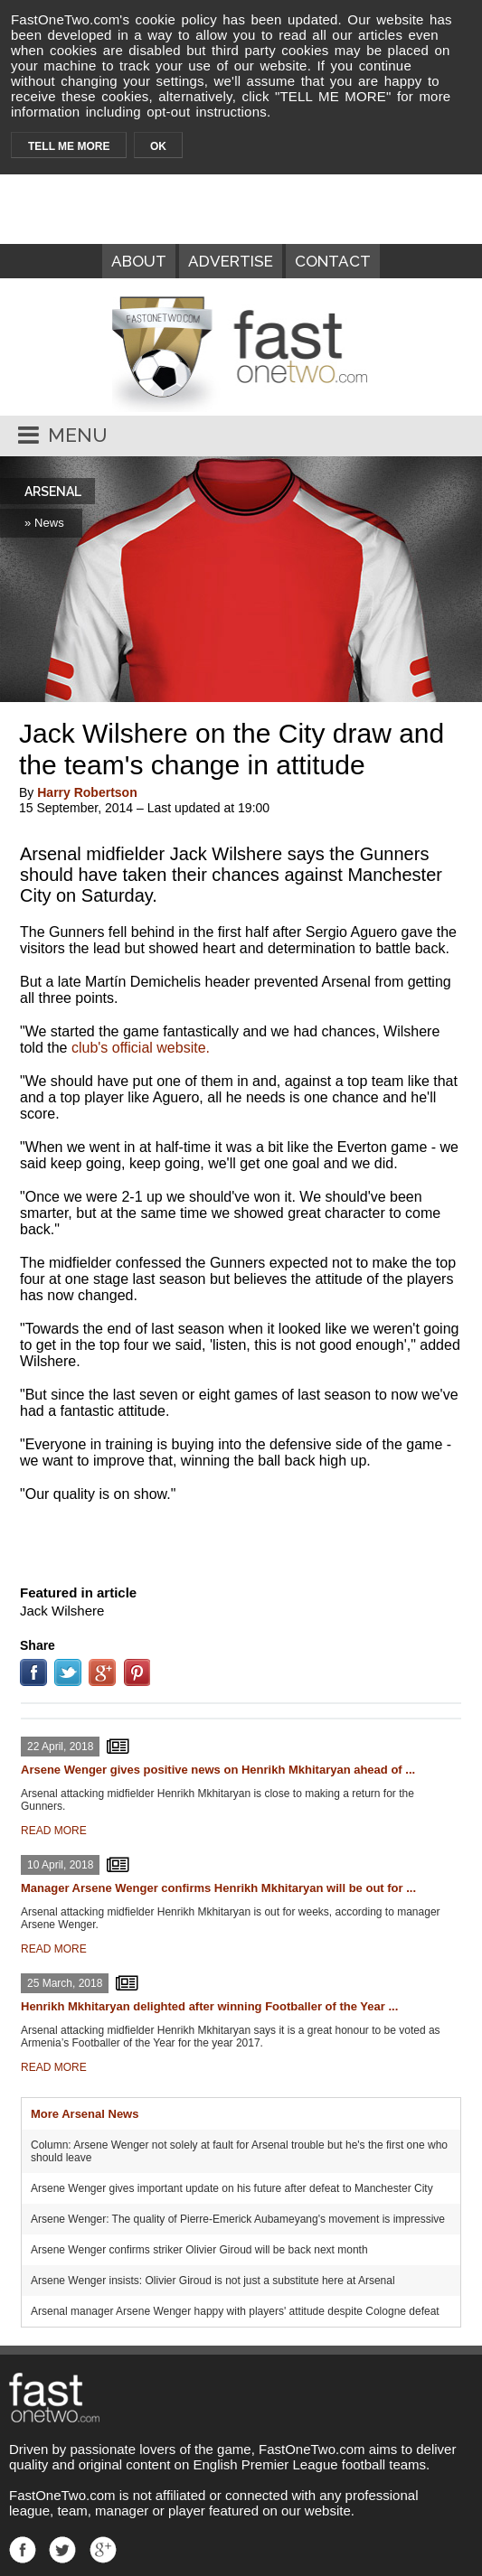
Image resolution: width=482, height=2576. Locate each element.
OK (158, 146)
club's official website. (140, 1047)
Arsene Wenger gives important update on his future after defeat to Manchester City (232, 2188)
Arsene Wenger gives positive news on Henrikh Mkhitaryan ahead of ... (218, 1769)
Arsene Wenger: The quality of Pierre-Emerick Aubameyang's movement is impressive (238, 2219)
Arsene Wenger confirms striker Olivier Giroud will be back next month (199, 2249)
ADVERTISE (230, 261)
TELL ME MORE (68, 146)
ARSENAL (52, 491)
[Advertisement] (241, 1539)
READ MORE (54, 1830)
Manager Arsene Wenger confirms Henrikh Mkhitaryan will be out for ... (218, 1888)
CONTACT (333, 261)
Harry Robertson (87, 792)
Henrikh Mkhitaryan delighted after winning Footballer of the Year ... (209, 2006)
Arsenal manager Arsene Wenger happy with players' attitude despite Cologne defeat (235, 2311)
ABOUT (138, 261)
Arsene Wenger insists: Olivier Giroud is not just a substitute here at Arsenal (213, 2280)
